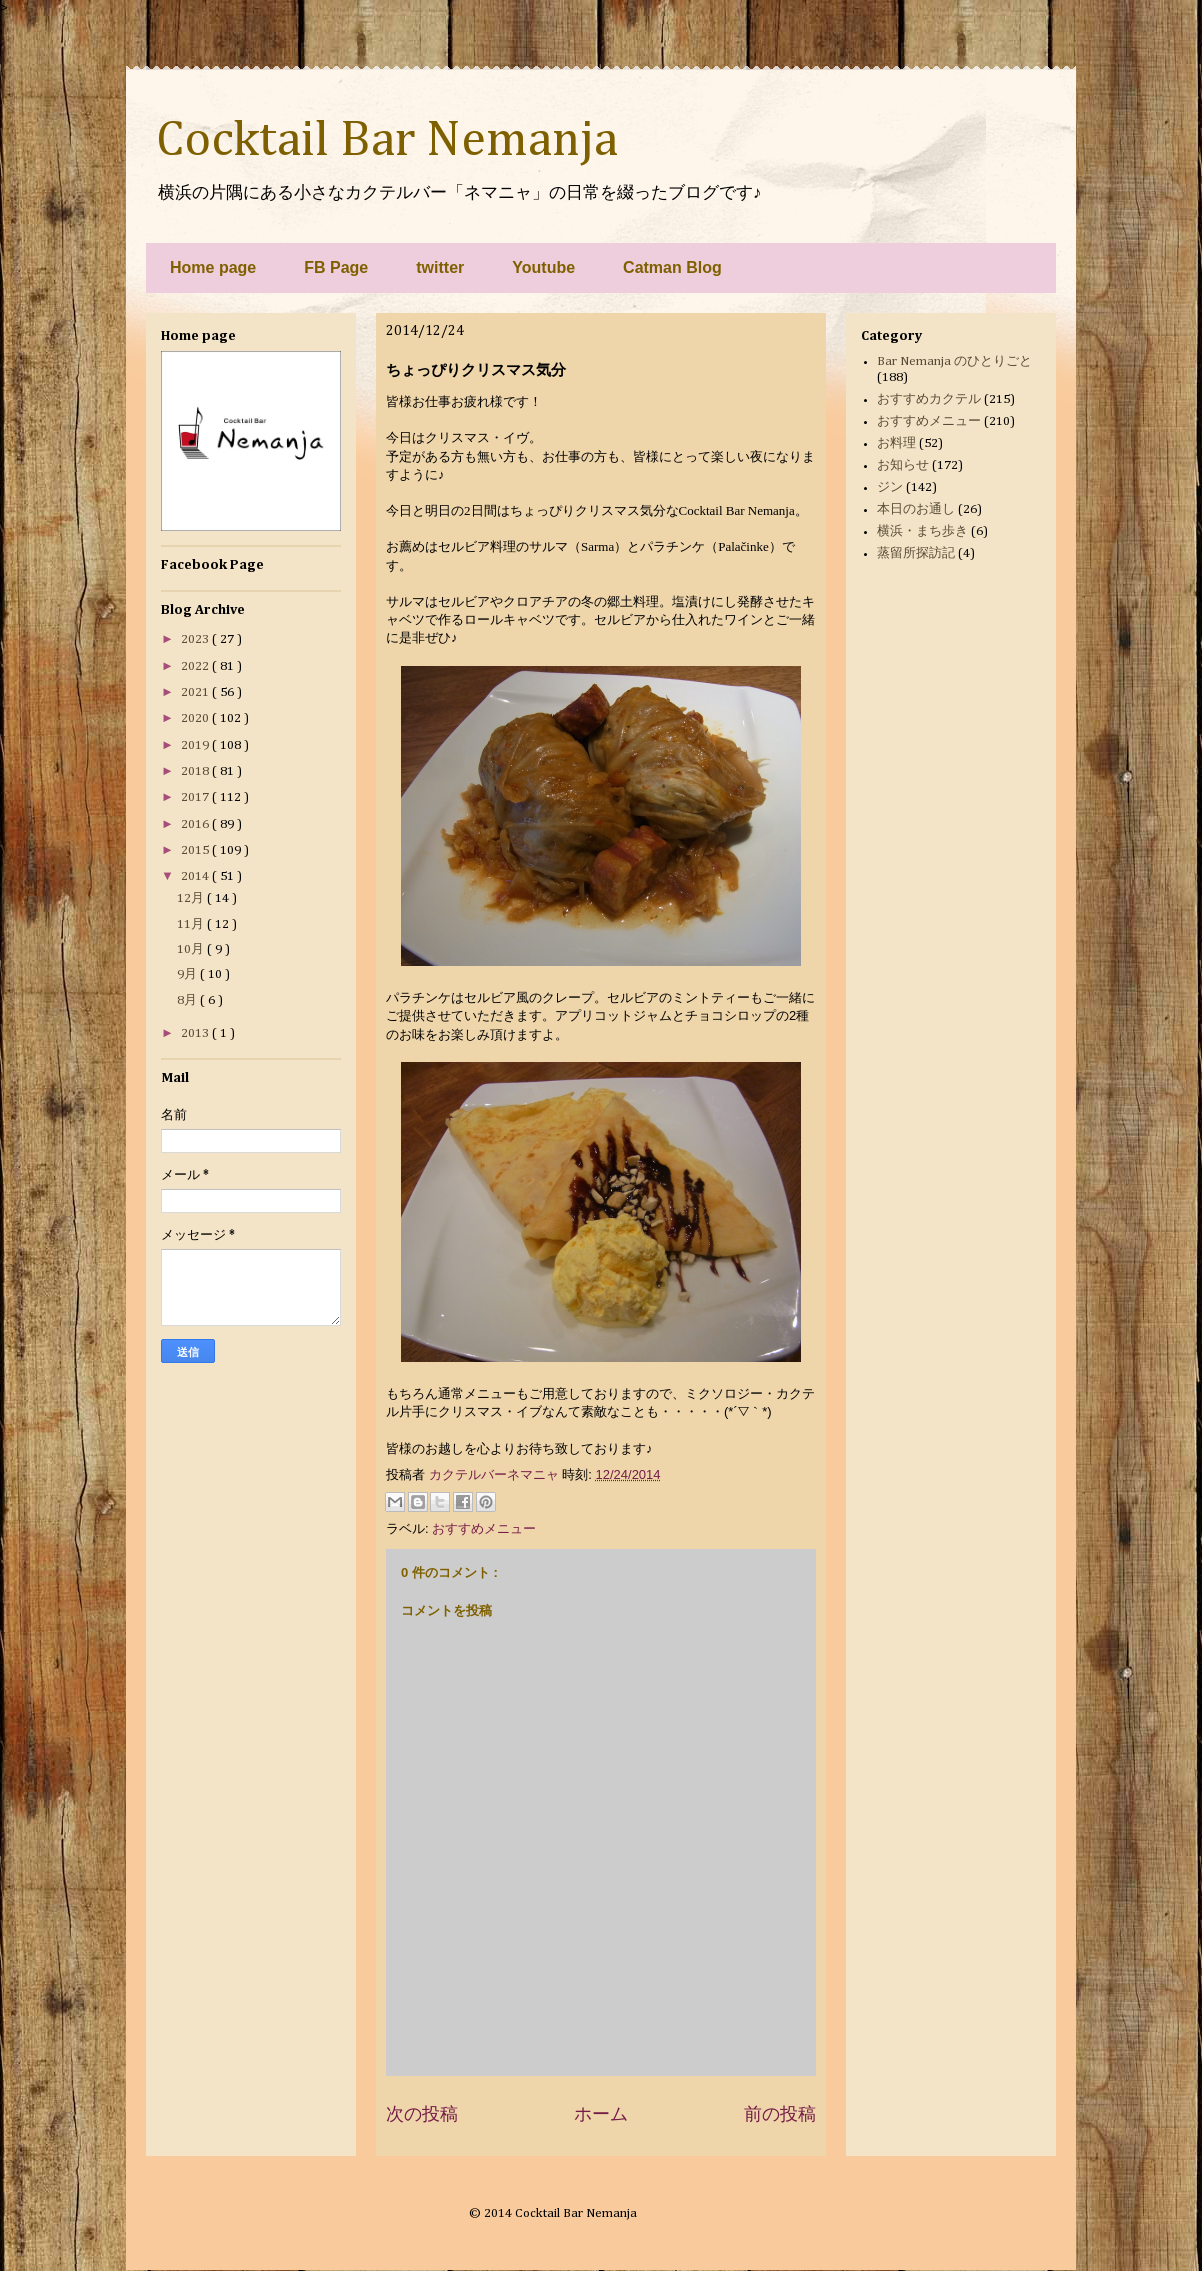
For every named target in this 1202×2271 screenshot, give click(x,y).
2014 (196, 876)
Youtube (543, 267)
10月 (192, 949)
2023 (196, 639)
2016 (196, 824)
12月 (192, 898)
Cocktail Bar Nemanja (387, 141)
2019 (196, 745)
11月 (192, 924)
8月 (188, 1000)
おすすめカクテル (929, 399)
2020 (196, 718)
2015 (196, 850)
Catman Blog (672, 267)
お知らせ (903, 465)
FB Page (336, 267)
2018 (196, 771)
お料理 (896, 443)
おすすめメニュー (484, 1528)
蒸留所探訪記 (916, 553)
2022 (196, 666)
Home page (213, 267)
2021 (196, 692)
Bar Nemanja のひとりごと (954, 361)
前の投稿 (780, 2114)
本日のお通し (916, 509)
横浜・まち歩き (922, 531)
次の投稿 (422, 2114)
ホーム (601, 2114)
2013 (196, 1033)
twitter (440, 267)
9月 (188, 974)
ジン (890, 487)
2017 (196, 797)
